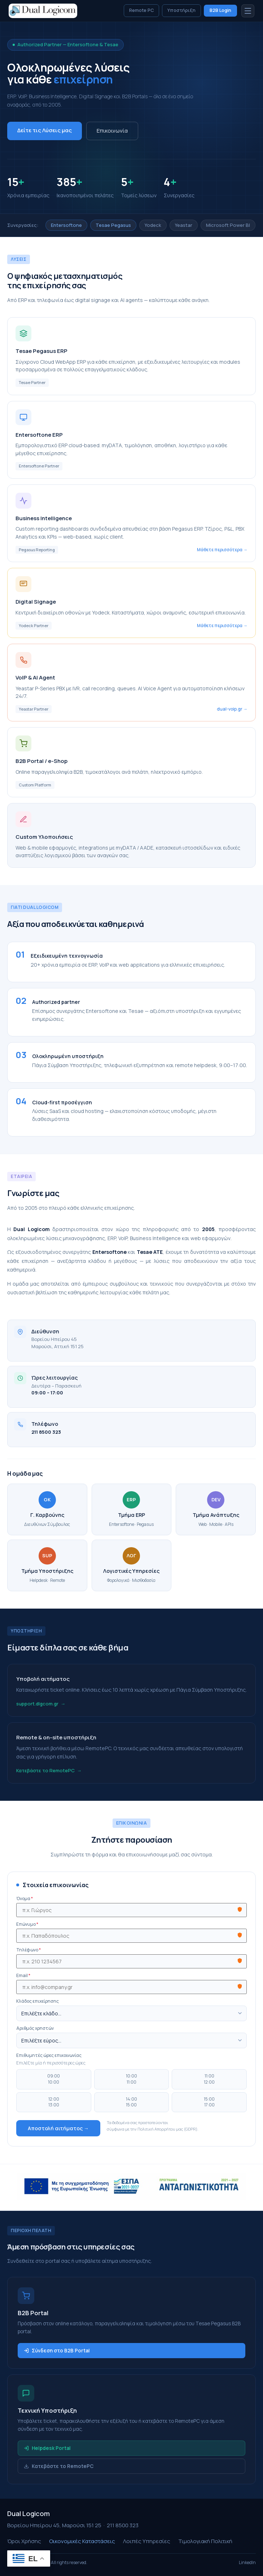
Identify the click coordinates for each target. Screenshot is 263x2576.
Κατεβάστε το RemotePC (45, 1770)
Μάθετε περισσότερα (219, 550)
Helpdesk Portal (47, 2448)
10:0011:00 (131, 2079)
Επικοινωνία (112, 130)
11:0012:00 (209, 2079)
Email (23, 1975)
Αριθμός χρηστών (35, 2028)
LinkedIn (247, 2562)
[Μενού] (247, 10)
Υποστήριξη (181, 10)
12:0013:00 (53, 2102)
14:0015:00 (131, 2102)
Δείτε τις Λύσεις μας (44, 130)
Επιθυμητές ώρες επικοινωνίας (49, 2055)
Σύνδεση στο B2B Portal (57, 2350)
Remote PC (141, 10)
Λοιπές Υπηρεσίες (146, 2541)
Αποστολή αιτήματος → (58, 2128)
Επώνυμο (27, 1924)
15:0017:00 (209, 2102)
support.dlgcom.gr (37, 1703)
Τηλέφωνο (28, 1950)
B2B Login (220, 10)
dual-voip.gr (229, 709)
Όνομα (24, 1899)
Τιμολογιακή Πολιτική (205, 2541)
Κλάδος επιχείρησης (37, 2001)
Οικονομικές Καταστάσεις (82, 2541)
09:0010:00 (53, 2079)
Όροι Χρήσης (24, 2541)
